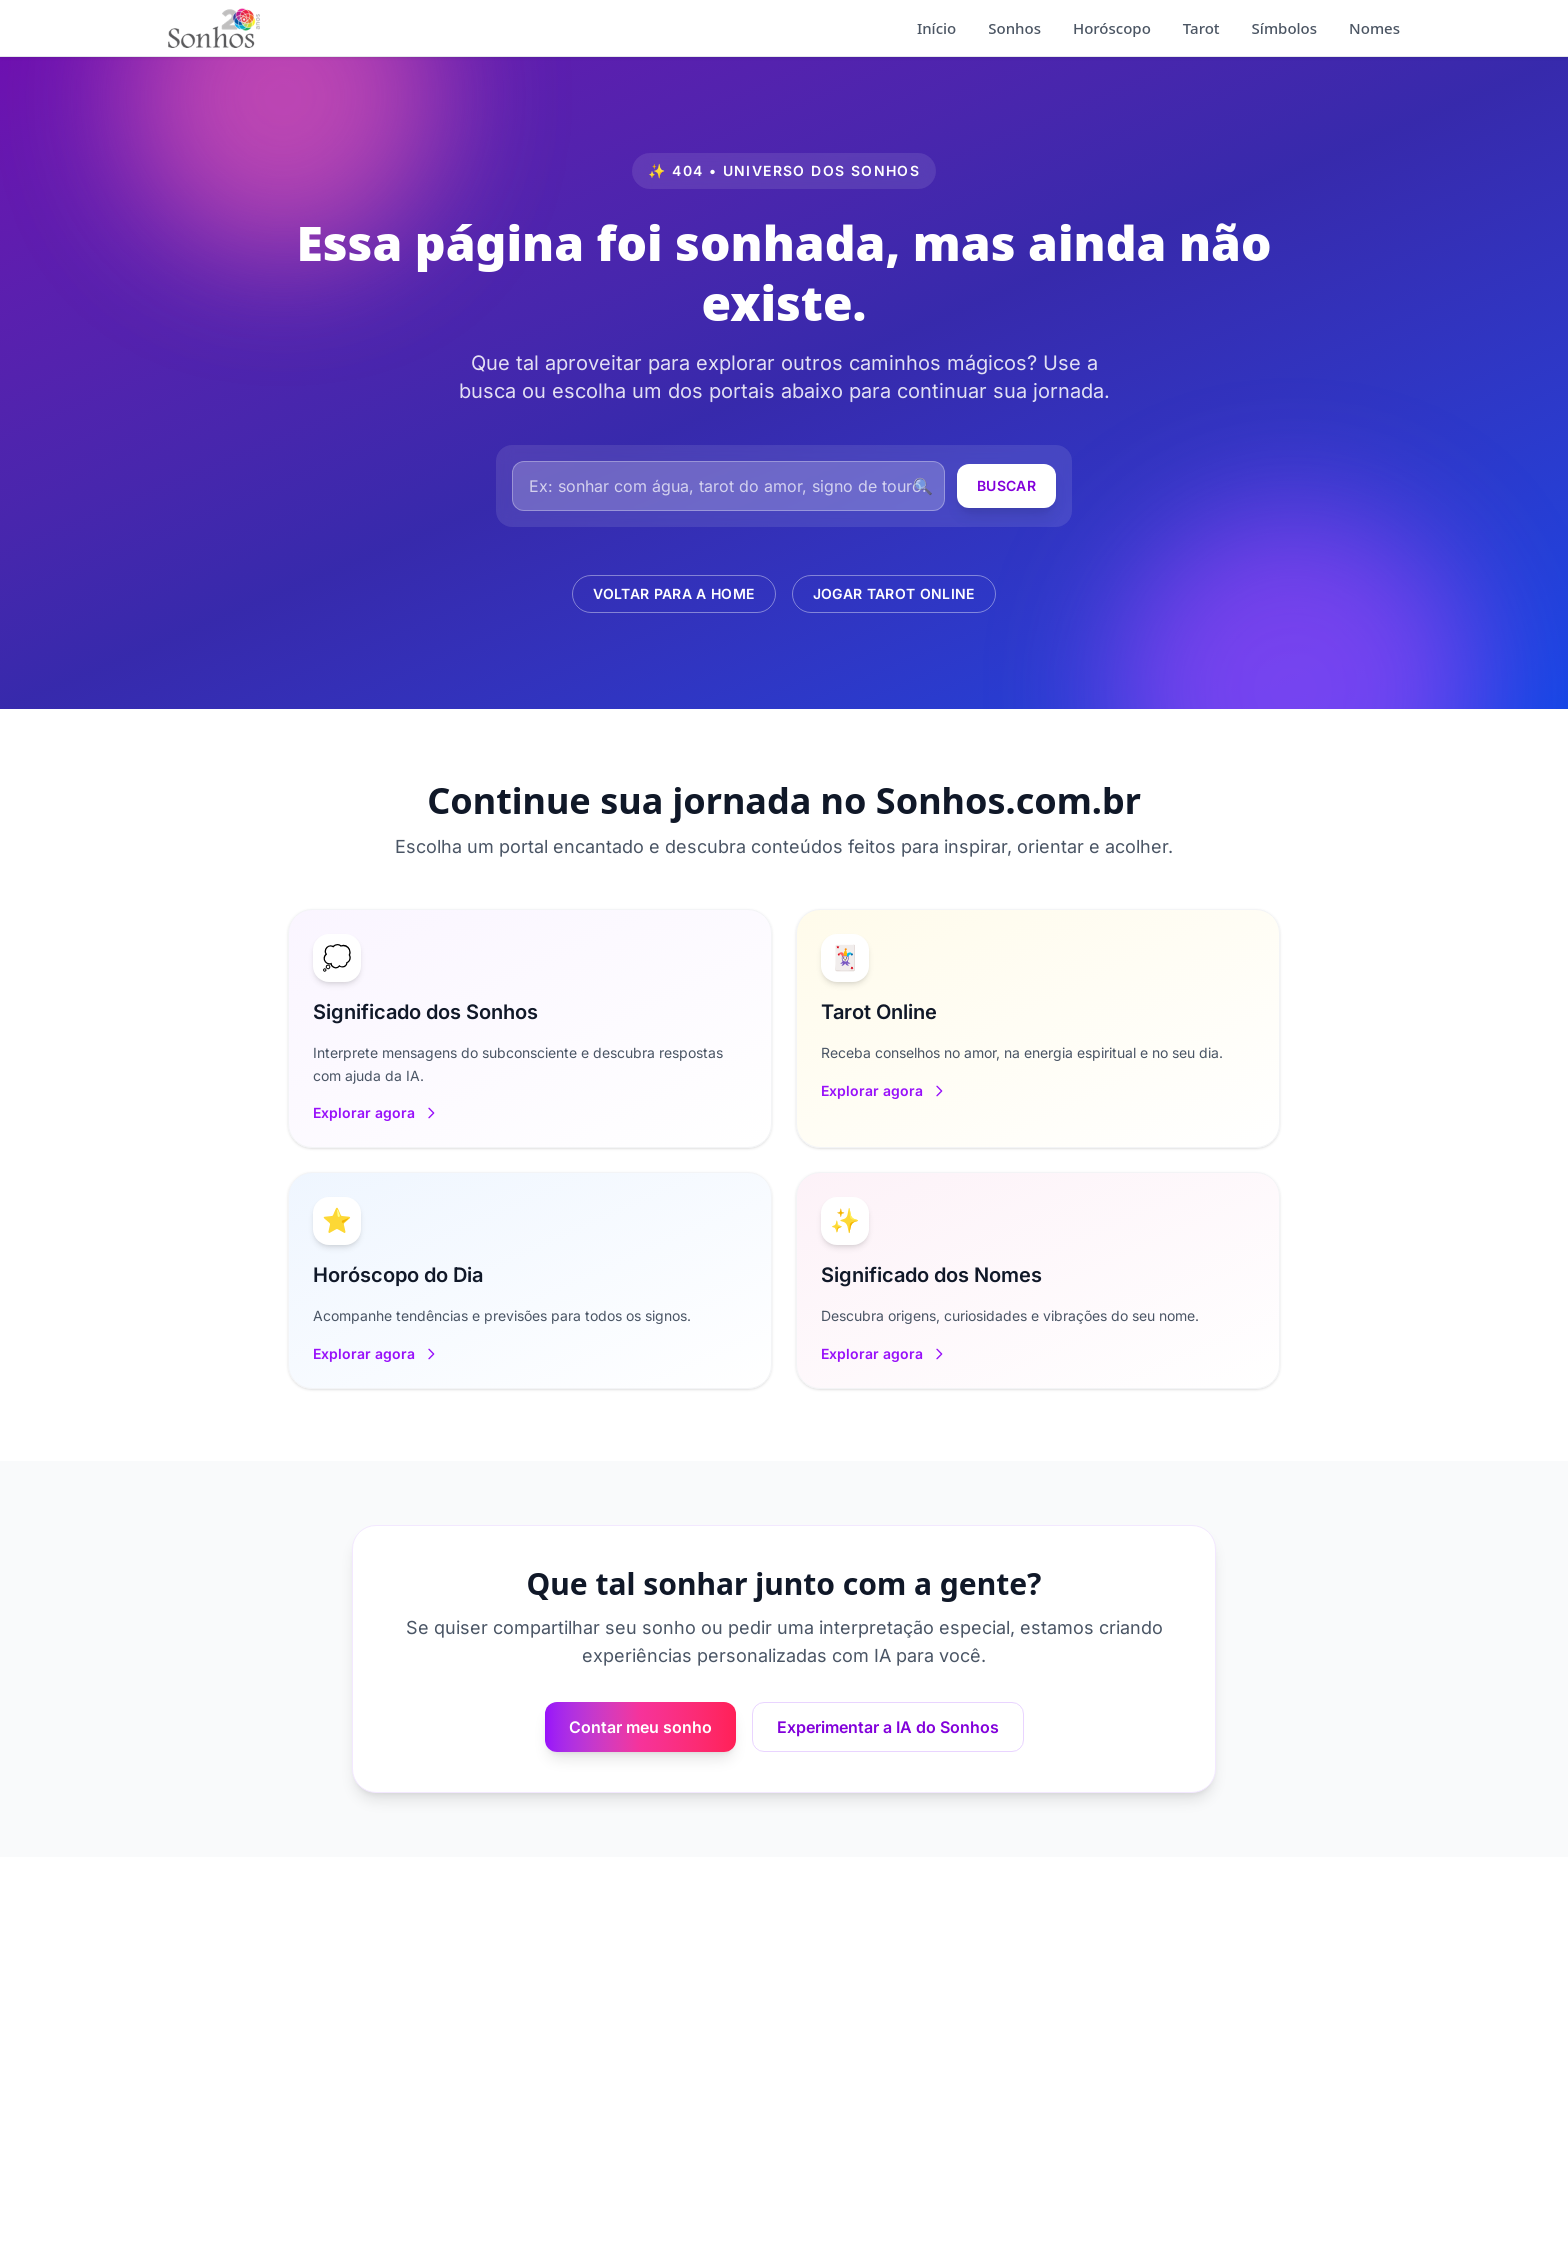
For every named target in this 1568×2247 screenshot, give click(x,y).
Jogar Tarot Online (894, 593)
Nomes (1374, 28)
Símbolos (1284, 28)
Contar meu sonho (640, 1727)
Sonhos (1014, 28)
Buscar (1006, 485)
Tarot (1201, 28)
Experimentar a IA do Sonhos (888, 1727)
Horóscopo (1112, 28)
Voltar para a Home (673, 593)
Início (936, 28)
